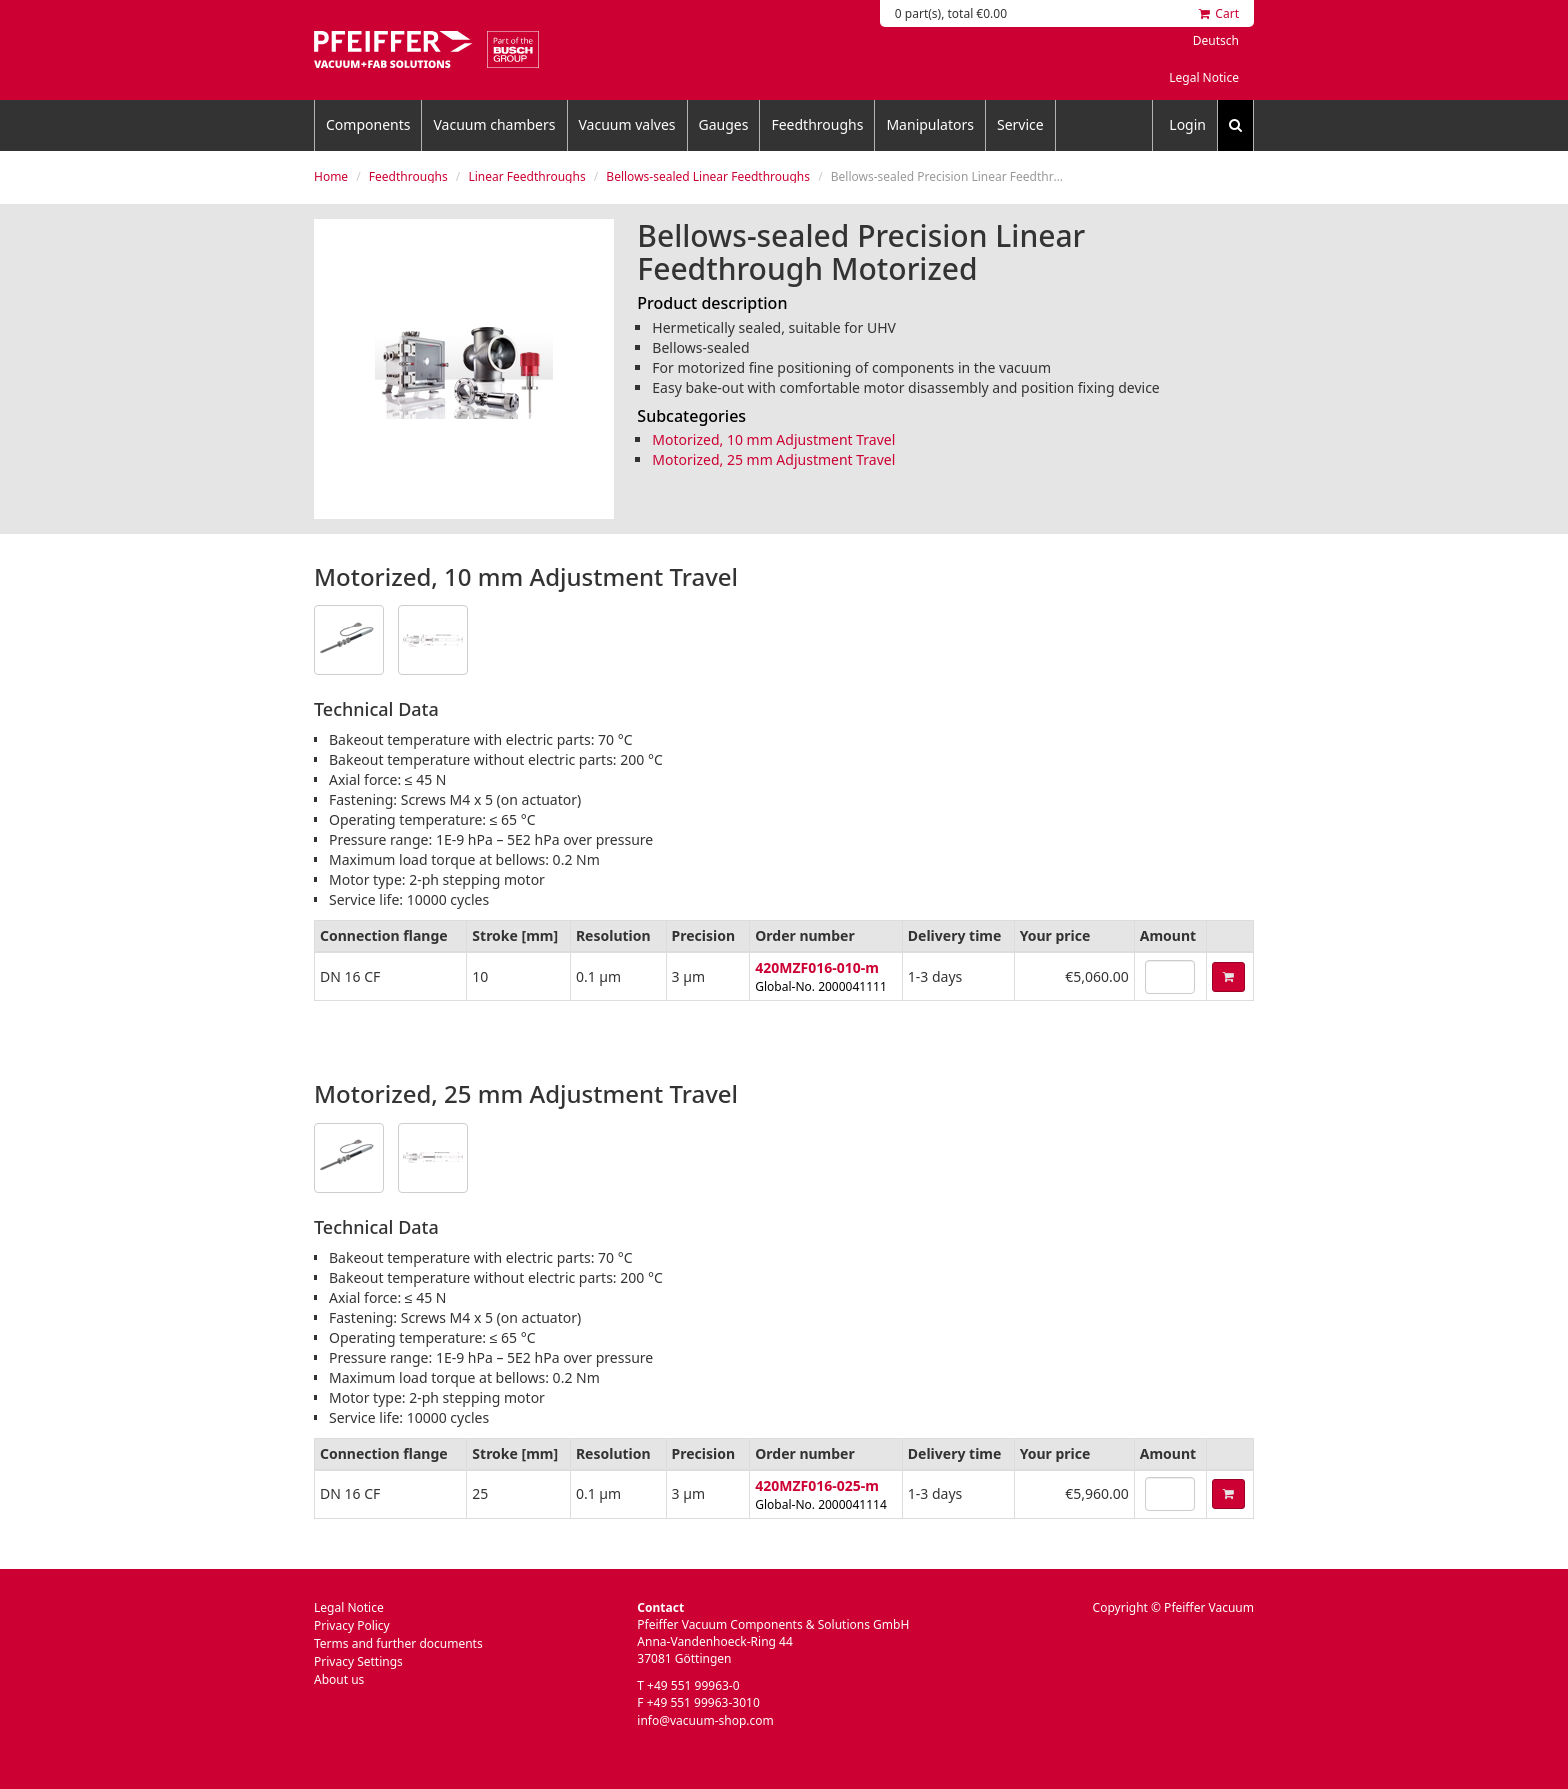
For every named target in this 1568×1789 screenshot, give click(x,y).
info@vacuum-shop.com (705, 1720)
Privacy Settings (358, 1661)
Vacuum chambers (494, 124)
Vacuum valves (627, 124)
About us (339, 1679)
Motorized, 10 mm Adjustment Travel (773, 439)
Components (368, 124)
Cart (1219, 13)
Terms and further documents (398, 1643)
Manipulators (930, 124)
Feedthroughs (817, 124)
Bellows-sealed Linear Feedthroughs (708, 176)
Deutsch (1216, 40)
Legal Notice (1204, 77)
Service (1020, 124)
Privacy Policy (352, 1625)
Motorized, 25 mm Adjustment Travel (773, 459)
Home (331, 176)
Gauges (724, 124)
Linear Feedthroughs (526, 176)
